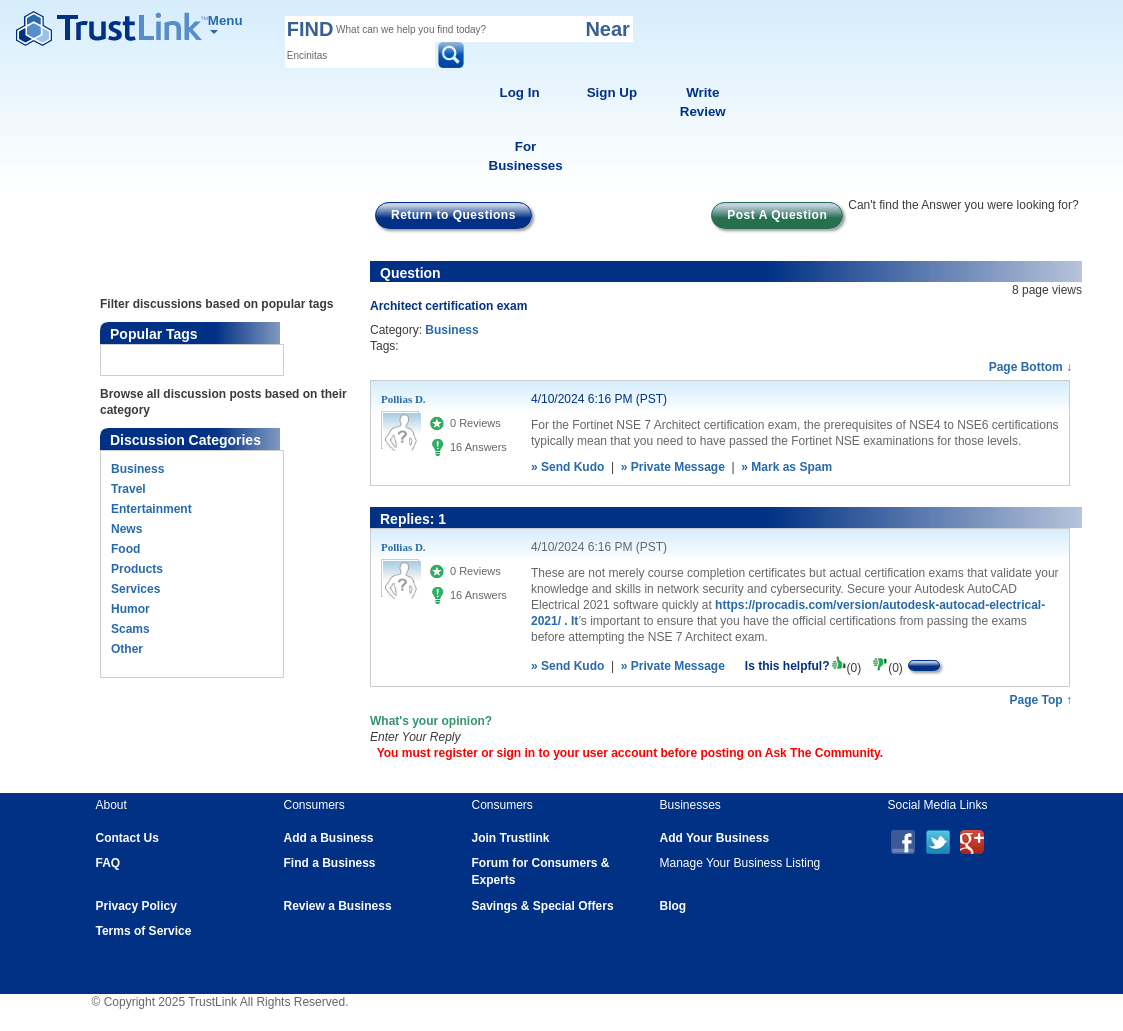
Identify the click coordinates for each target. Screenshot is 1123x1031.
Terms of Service (144, 931)
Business (137, 469)
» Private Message (673, 467)
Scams (130, 629)
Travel (128, 489)
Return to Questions (453, 215)
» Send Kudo (567, 467)
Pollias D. (403, 399)
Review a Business (338, 906)
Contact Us (127, 838)
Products (137, 569)
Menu (225, 23)
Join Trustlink (511, 838)
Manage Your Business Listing (740, 863)
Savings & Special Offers (543, 906)
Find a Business (330, 863)
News (126, 529)
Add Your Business (715, 838)
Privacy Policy (136, 906)
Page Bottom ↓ (1030, 367)
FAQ (108, 863)
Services (135, 589)
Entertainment (151, 509)
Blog (673, 906)
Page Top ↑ (1041, 700)
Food (125, 549)
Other (127, 649)
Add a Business (329, 838)
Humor (130, 609)
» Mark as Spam (786, 467)
